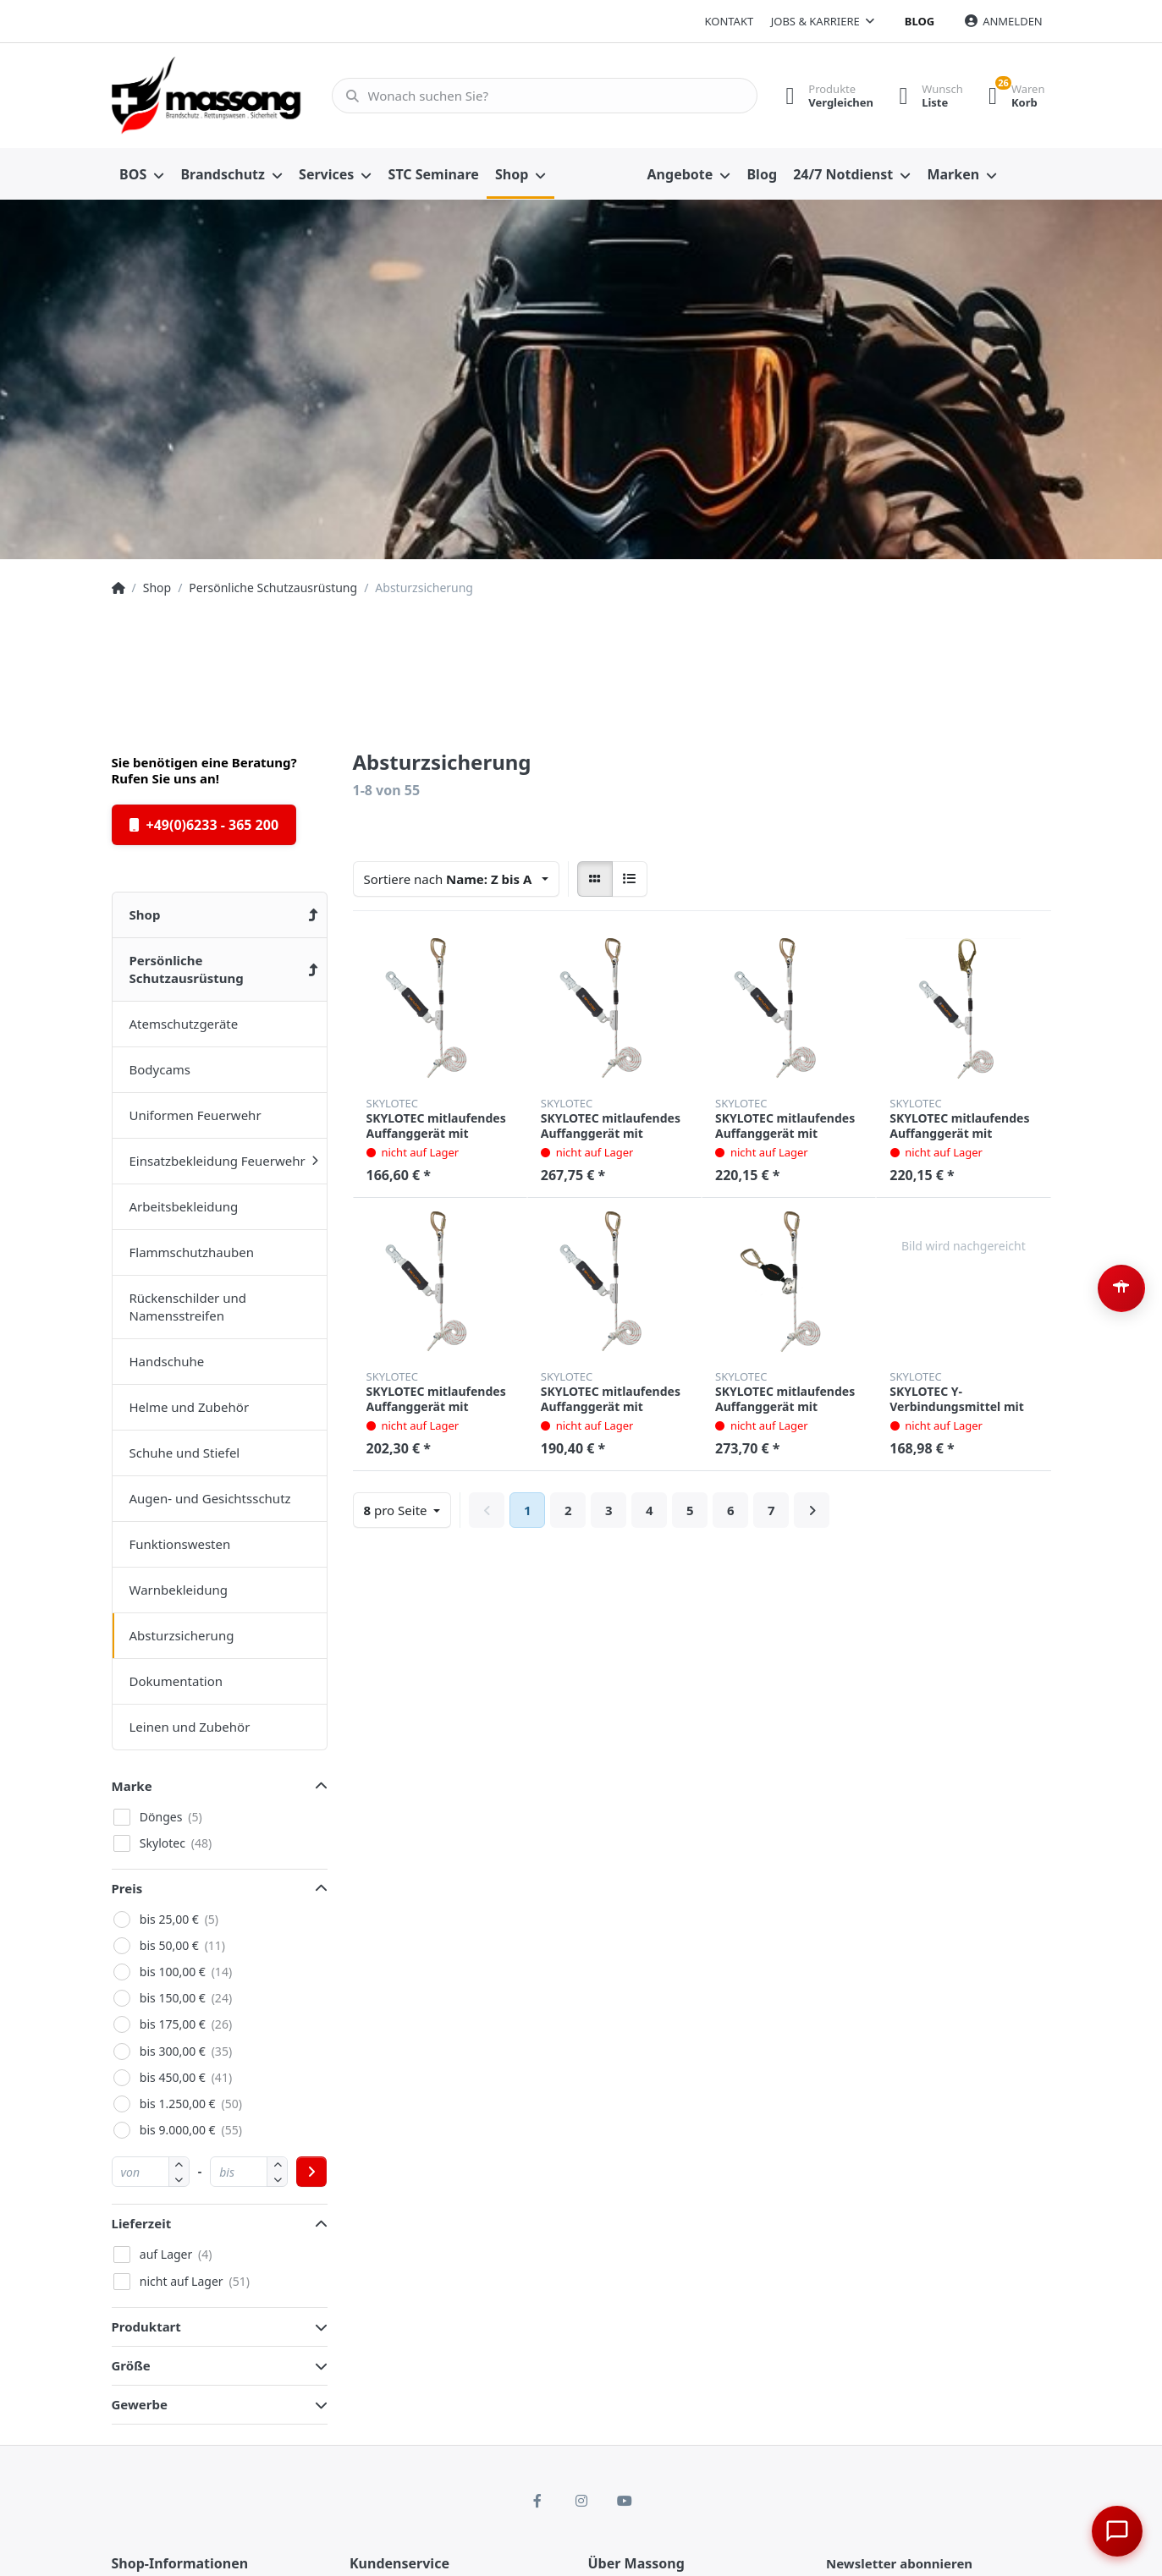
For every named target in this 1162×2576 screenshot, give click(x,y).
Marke (132, 1785)
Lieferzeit (142, 2223)
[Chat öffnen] (1116, 2530)
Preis (127, 1888)
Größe (131, 2365)
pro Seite (397, 1510)
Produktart (146, 2326)
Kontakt (728, 21)
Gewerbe (140, 2404)
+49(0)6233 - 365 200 (204, 825)
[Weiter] (811, 1510)
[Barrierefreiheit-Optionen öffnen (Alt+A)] (1121, 1288)
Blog (919, 21)
